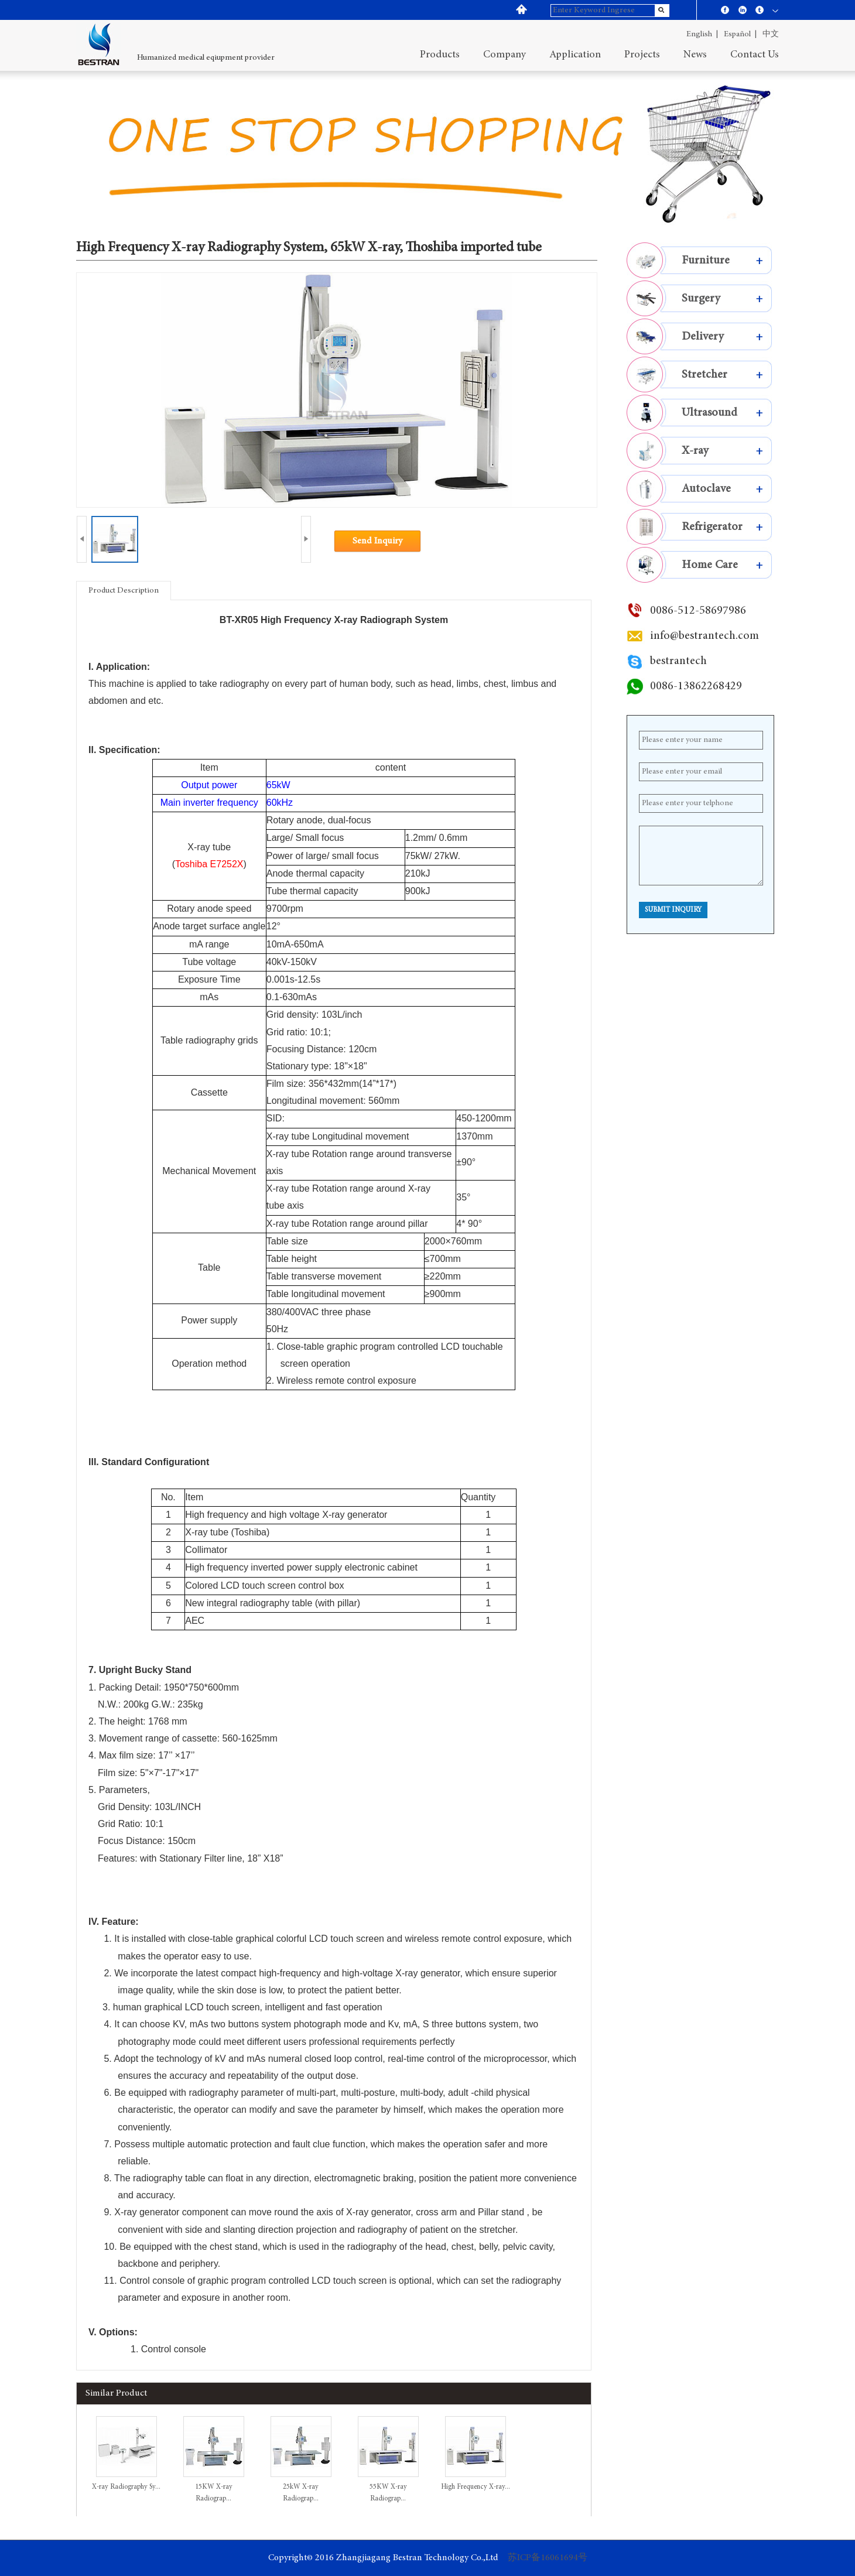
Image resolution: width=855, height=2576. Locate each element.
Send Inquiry (377, 541)
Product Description (123, 591)
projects (642, 55)
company (504, 55)
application (575, 55)
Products (440, 55)
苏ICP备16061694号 (547, 2558)
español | (740, 34)
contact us (754, 55)
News (695, 55)
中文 (770, 34)
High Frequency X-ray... (475, 2487)
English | (702, 34)
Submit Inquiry (673, 910)
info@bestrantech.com (704, 636)
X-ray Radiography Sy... (126, 2487)
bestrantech (678, 661)
